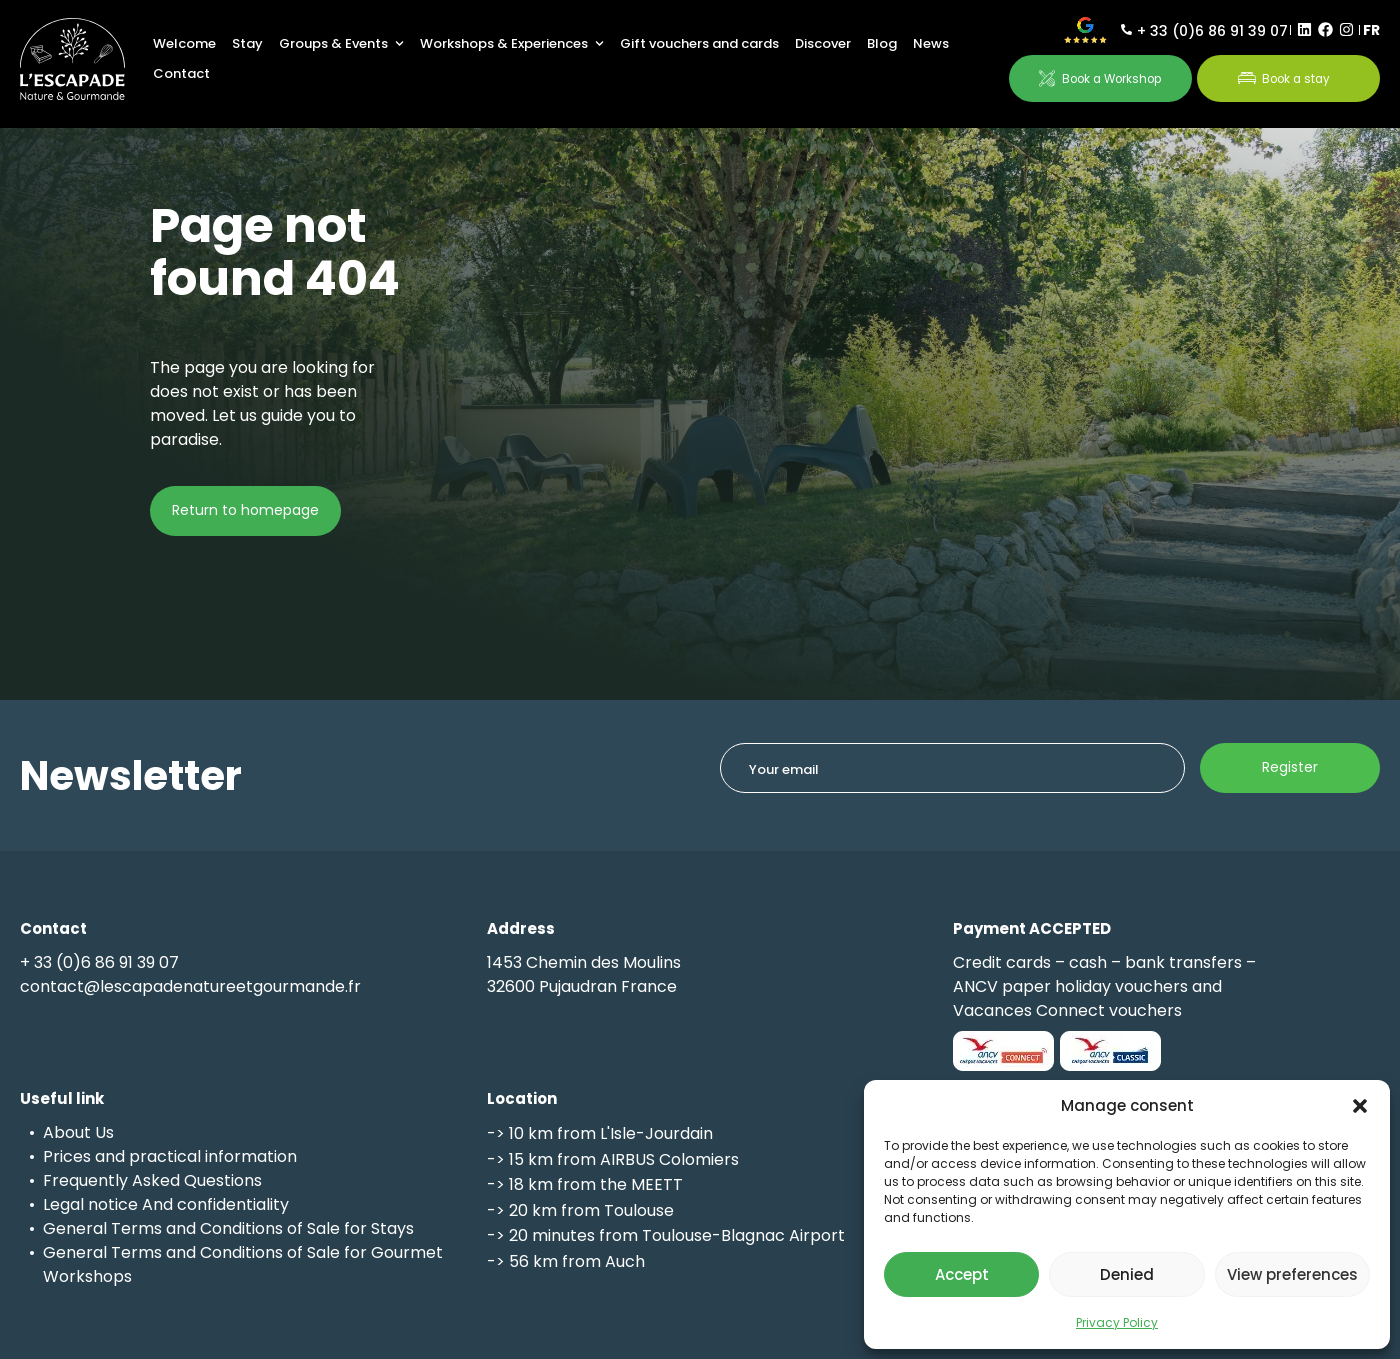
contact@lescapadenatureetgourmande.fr (190, 986)
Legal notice (90, 1204)
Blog (882, 43)
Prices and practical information (170, 1156)
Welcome (184, 43)
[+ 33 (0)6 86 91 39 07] (1126, 29)
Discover (823, 43)
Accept (962, 1274)
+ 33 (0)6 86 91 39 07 (1212, 31)
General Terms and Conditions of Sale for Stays (228, 1228)
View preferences (1292, 1274)
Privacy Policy (1117, 1322)
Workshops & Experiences (512, 43)
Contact (181, 73)
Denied (1127, 1274)
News (931, 43)
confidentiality (233, 1204)
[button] (1360, 1106)
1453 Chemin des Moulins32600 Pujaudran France (584, 974)
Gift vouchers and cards (699, 43)
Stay (247, 43)
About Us (78, 1132)
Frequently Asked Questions (152, 1180)
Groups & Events (341, 43)
